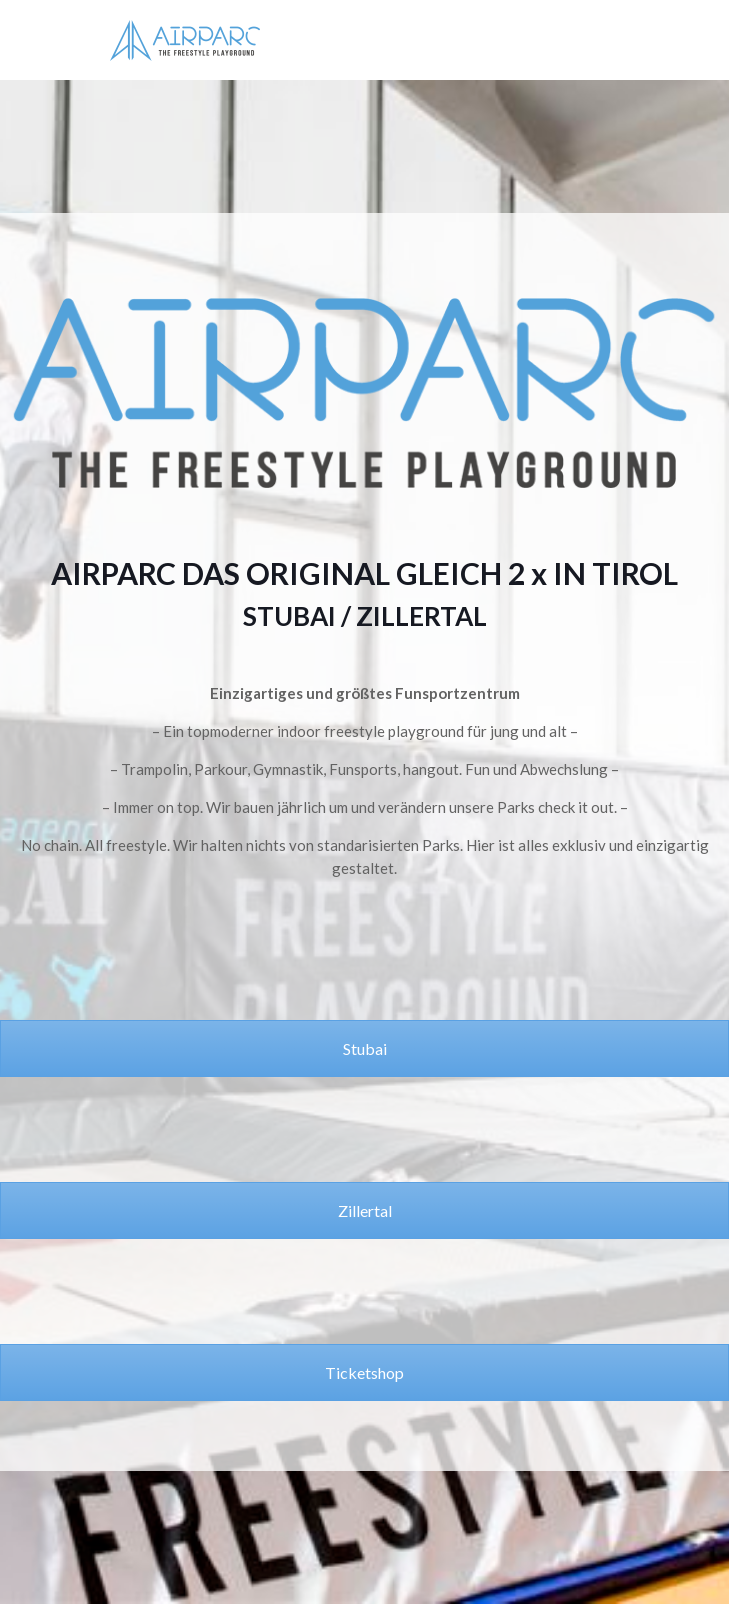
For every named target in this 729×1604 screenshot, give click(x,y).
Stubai (365, 1048)
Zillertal (365, 1210)
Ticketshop (364, 1372)
